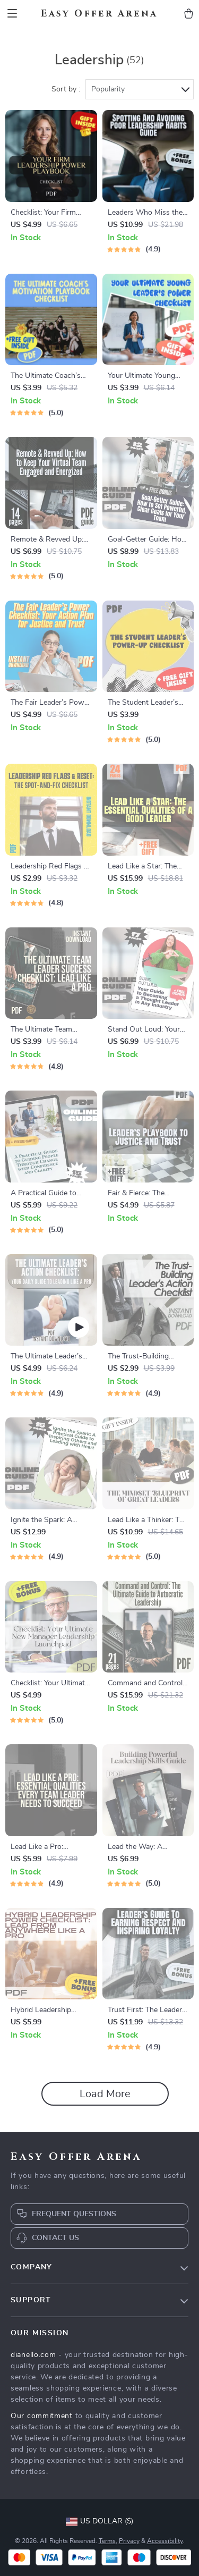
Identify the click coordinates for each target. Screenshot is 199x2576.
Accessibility (165, 2541)
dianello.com (33, 2355)
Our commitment (42, 2416)
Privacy (129, 2541)
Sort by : (65, 89)
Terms (107, 2541)
